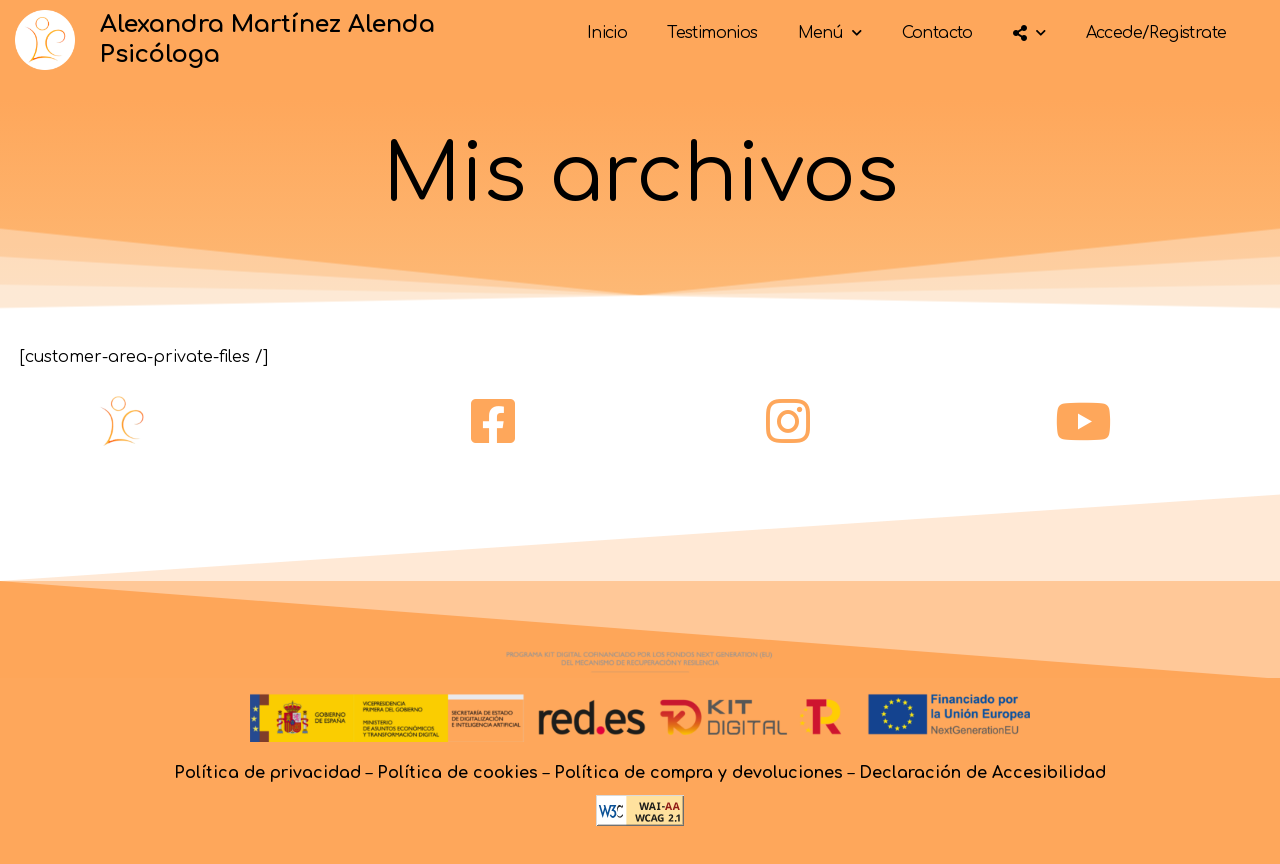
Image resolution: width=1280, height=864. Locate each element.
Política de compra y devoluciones (698, 773)
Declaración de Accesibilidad (982, 773)
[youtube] (1083, 421)
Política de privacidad (267, 773)
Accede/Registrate (1156, 33)
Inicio (607, 33)
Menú (830, 32)
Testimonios (712, 33)
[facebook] (493, 421)
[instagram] (788, 421)
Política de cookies (457, 773)
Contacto (937, 33)
